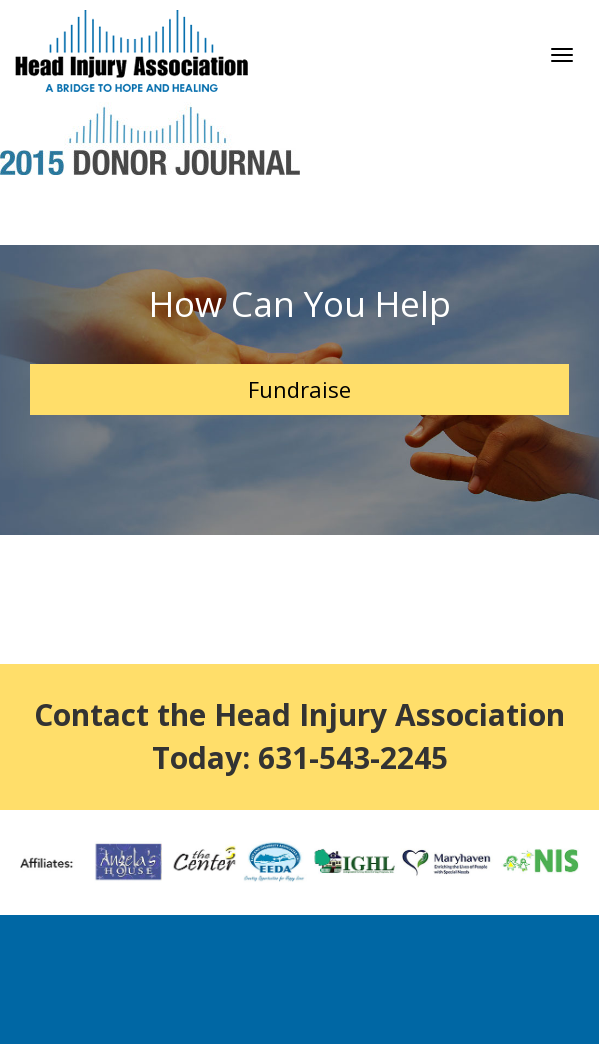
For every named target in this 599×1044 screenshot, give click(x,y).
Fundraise (299, 389)
